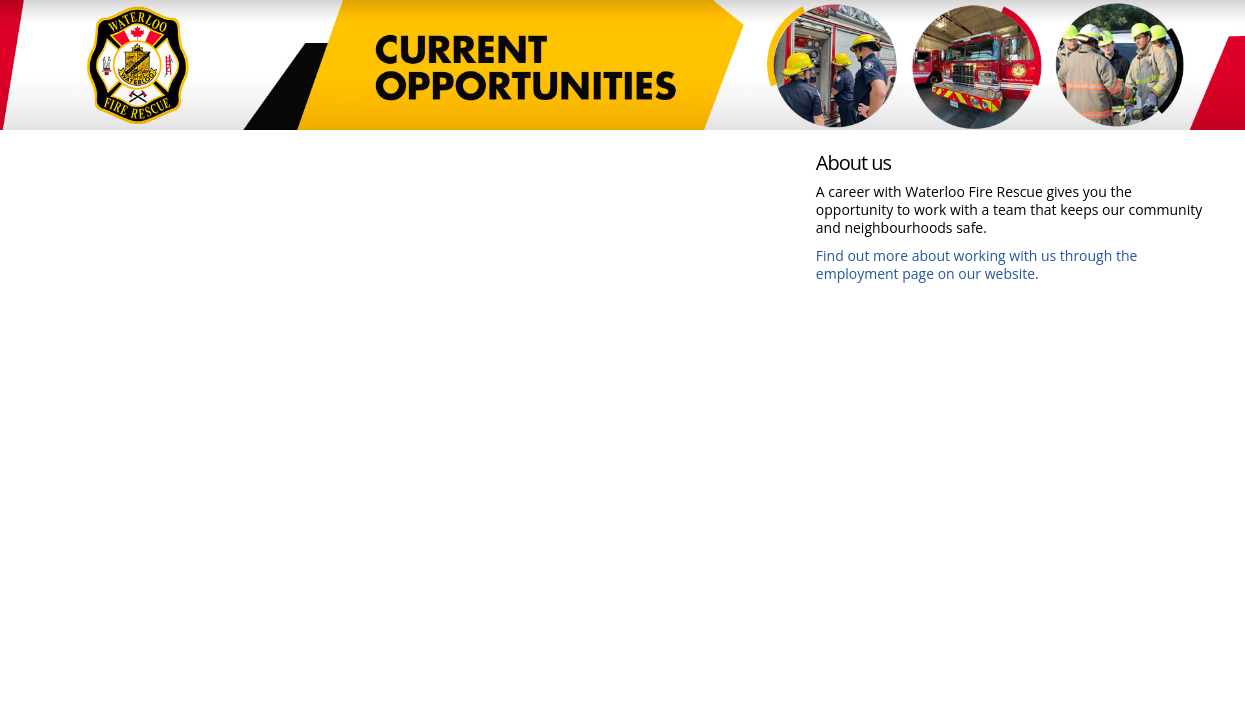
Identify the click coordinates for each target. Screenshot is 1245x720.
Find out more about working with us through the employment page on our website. (977, 264)
